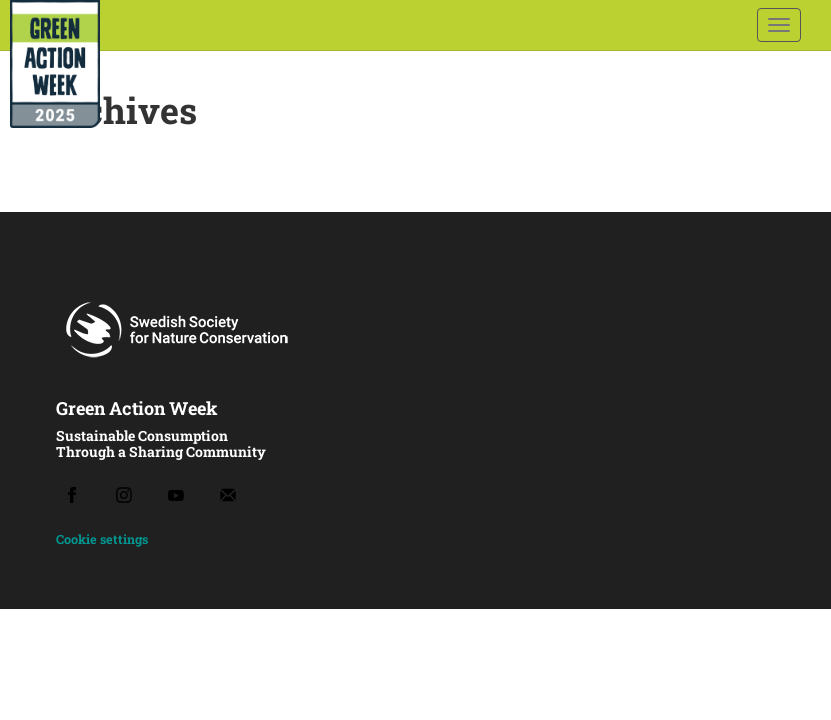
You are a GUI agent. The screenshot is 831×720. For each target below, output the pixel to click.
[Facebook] (72, 495)
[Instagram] (124, 495)
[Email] (228, 495)
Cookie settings (102, 539)
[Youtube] (176, 495)
